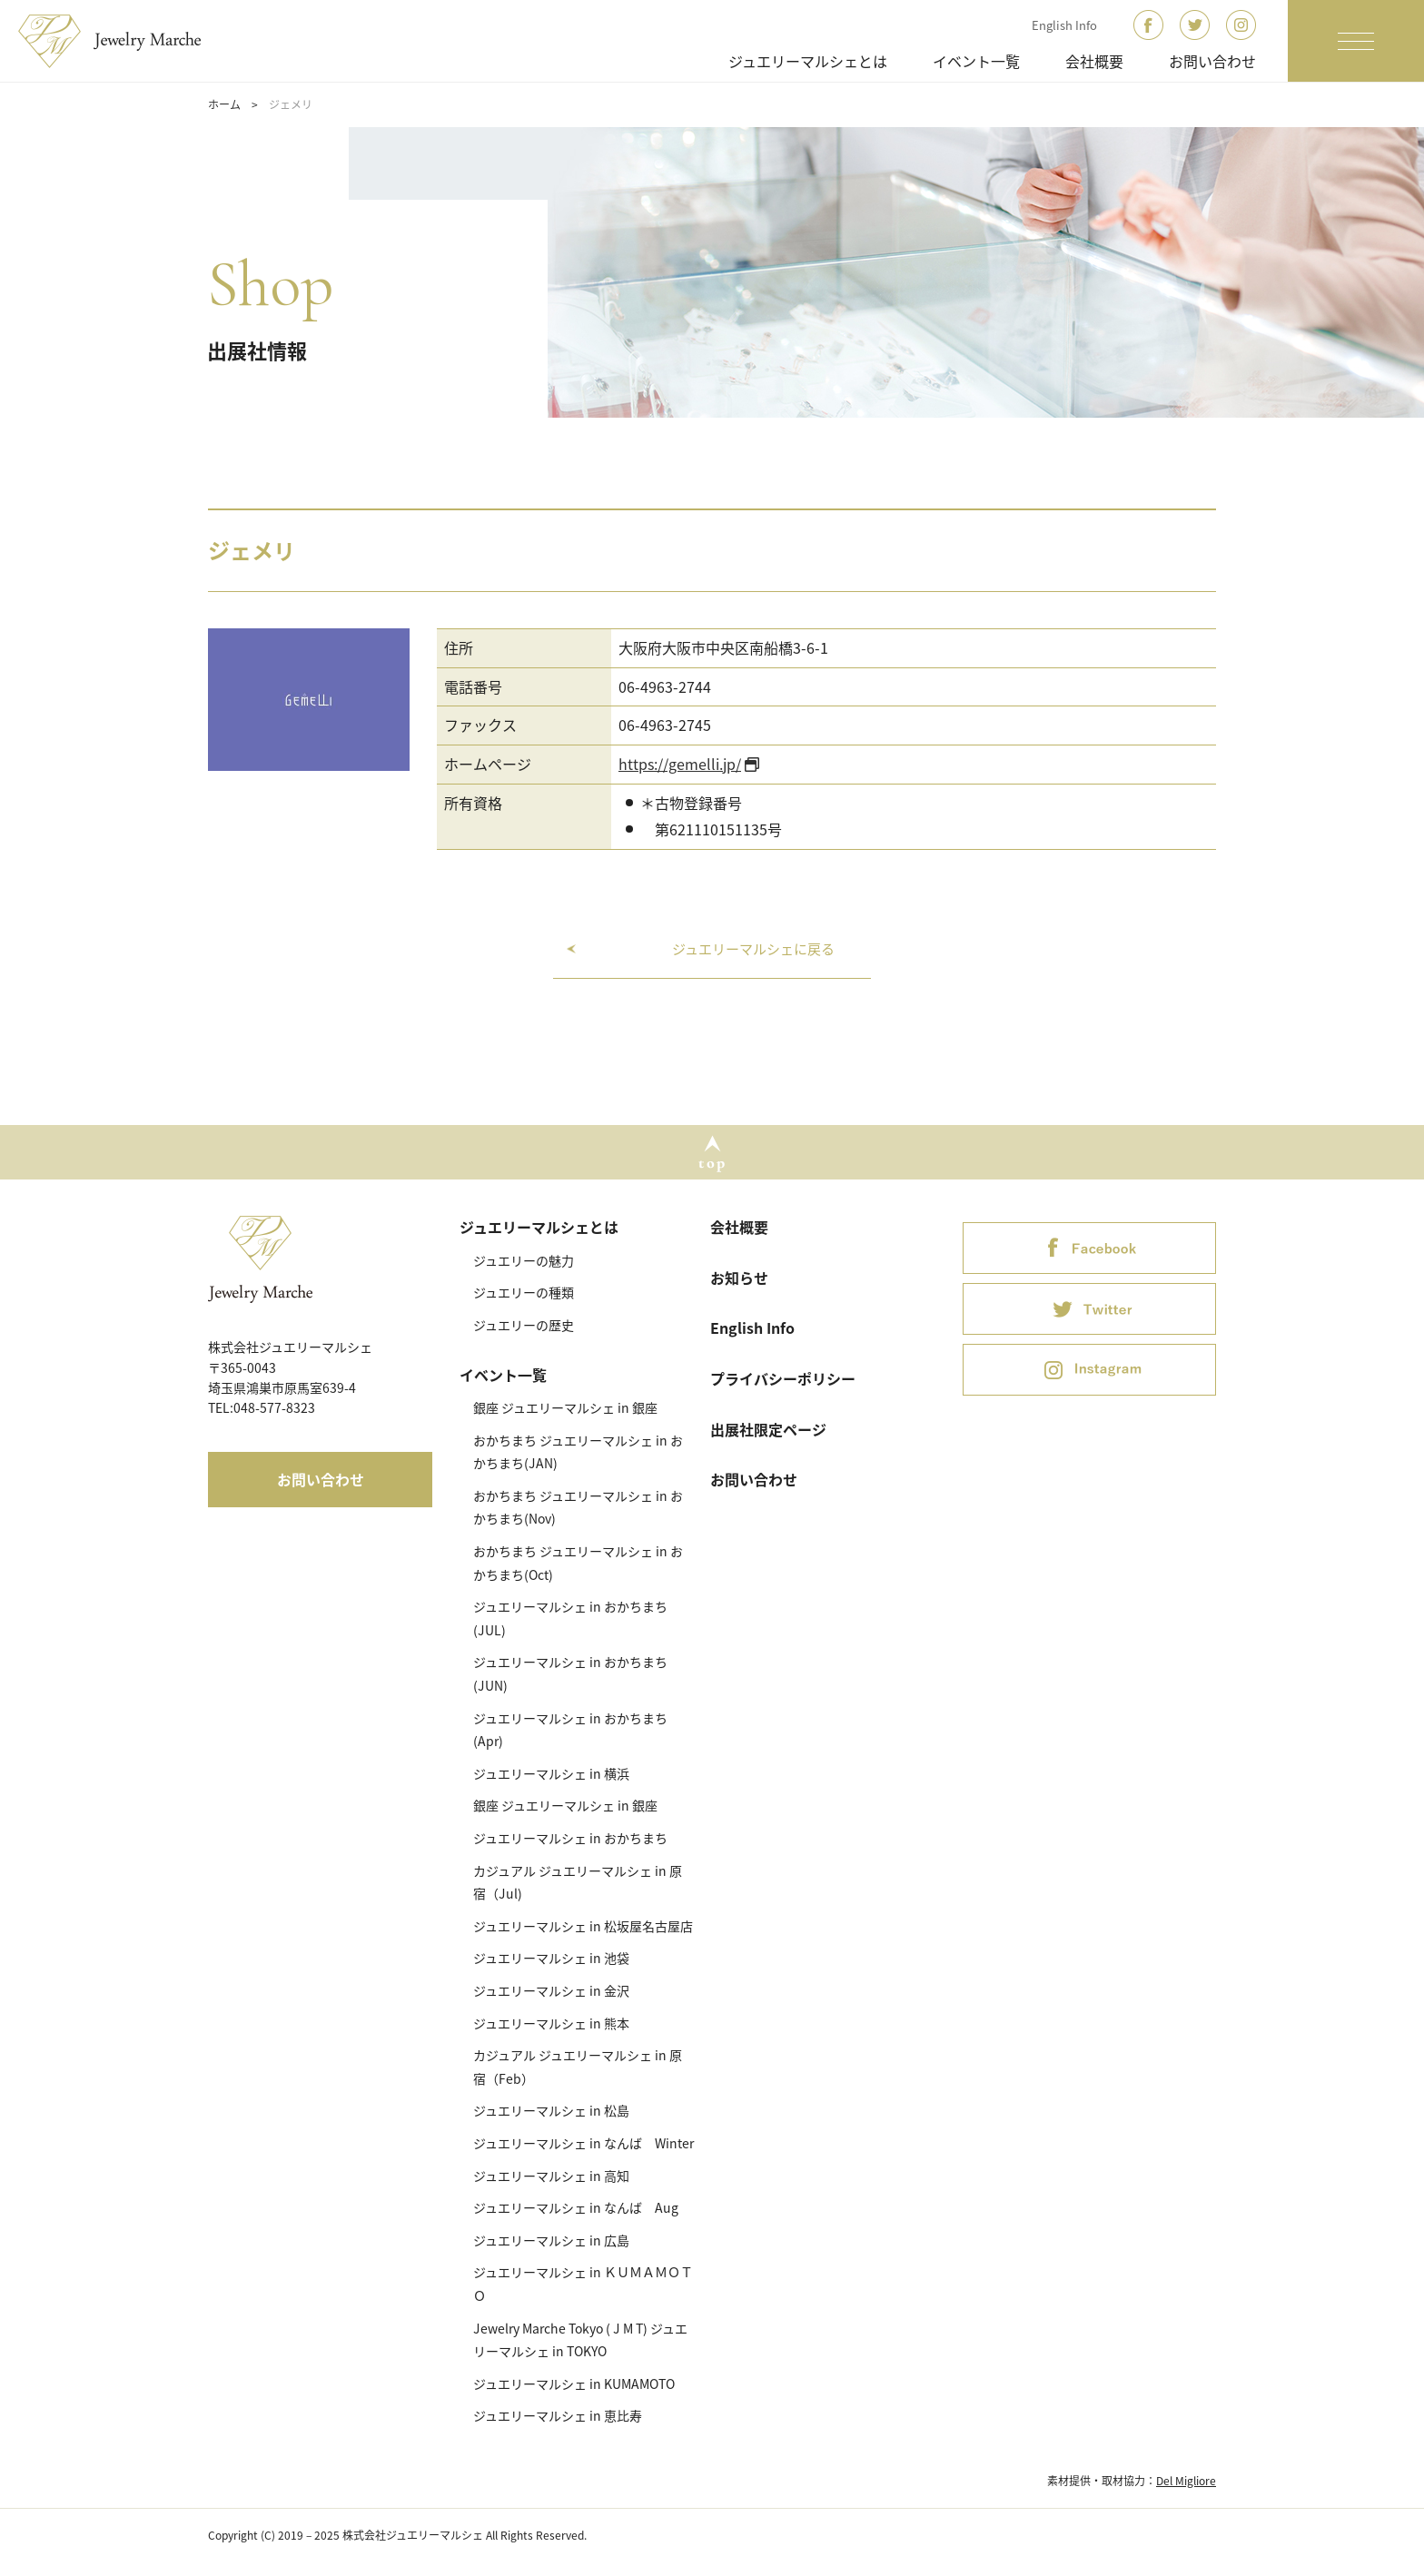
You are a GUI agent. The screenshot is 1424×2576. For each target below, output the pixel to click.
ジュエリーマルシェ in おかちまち (570, 1838)
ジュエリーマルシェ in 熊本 (551, 2023)
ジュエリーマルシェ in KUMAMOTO (574, 2383)
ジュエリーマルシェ (120, 41)
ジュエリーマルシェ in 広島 (551, 2240)
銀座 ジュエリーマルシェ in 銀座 (565, 1407)
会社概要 (1094, 61)
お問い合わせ (1212, 61)
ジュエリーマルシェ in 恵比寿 (557, 2415)
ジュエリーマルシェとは (807, 61)
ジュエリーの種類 (523, 1292)
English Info (1064, 25)
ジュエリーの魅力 (523, 1260)
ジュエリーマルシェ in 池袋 (551, 1958)
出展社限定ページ (768, 1429)
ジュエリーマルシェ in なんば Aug (575, 2207)
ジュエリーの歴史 (523, 1325)
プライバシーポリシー (782, 1378)
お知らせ (739, 1277)
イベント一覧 (976, 61)
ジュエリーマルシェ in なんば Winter (583, 2143)
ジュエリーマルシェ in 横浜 (551, 1773)
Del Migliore (1186, 2480)
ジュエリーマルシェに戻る (753, 949)
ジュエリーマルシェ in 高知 (551, 2175)
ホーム (224, 104)
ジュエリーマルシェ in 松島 (551, 2110)
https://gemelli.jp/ (679, 764)
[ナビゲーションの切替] (1356, 41)
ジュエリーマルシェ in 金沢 (551, 1990)
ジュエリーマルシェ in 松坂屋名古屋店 (583, 1926)
